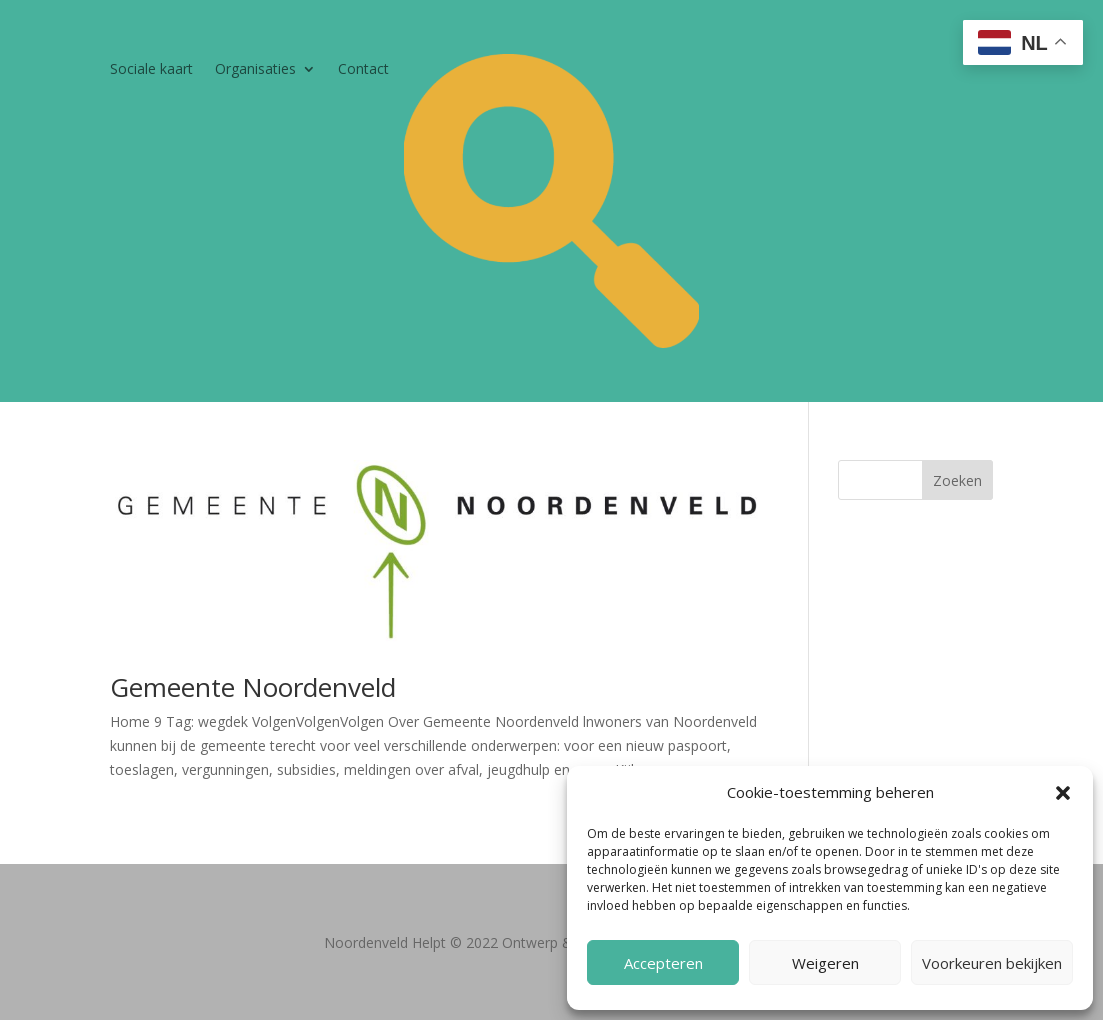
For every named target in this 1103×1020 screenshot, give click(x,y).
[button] (1063, 793)
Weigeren (825, 963)
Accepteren (663, 963)
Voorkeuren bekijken (992, 963)
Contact (363, 70)
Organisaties (255, 70)
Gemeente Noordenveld (253, 687)
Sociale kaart (151, 70)
